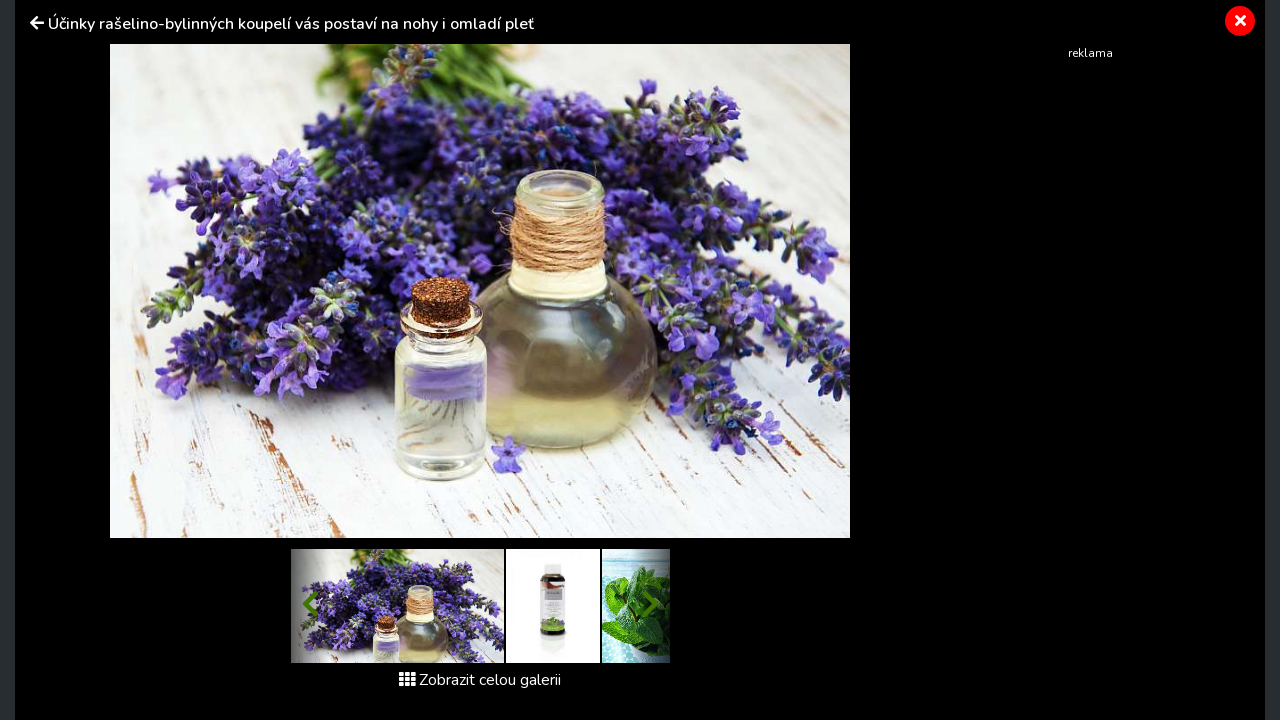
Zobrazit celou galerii (480, 680)
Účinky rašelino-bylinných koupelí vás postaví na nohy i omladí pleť (291, 24)
